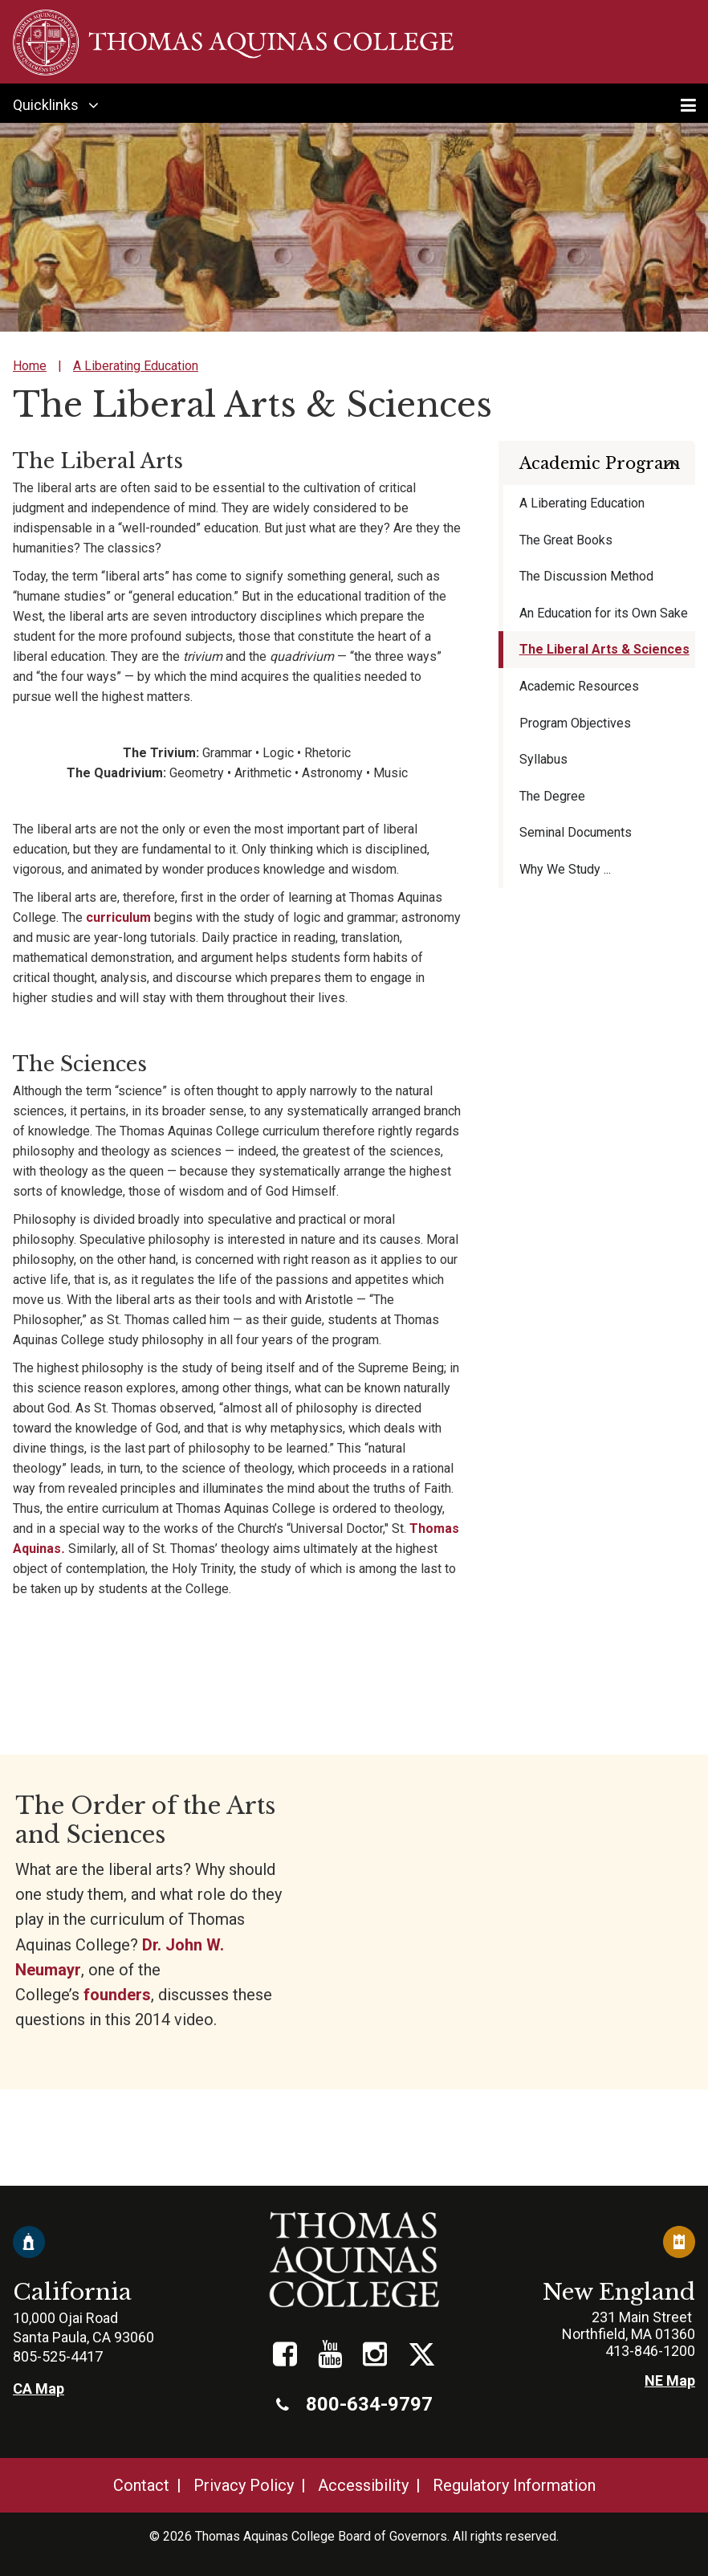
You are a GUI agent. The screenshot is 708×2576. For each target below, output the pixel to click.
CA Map (38, 2388)
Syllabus (543, 759)
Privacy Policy (243, 2485)
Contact (141, 2485)
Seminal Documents (575, 832)
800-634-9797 (354, 2404)
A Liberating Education (135, 365)
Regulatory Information (514, 2485)
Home (30, 365)
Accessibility (363, 2485)
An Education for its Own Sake (603, 613)
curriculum (118, 917)
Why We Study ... (565, 869)
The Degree (552, 796)
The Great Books (565, 540)
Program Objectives (575, 723)
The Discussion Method (586, 576)
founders (117, 1994)
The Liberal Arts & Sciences (604, 649)
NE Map (670, 2380)
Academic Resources (579, 686)
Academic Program (599, 463)
